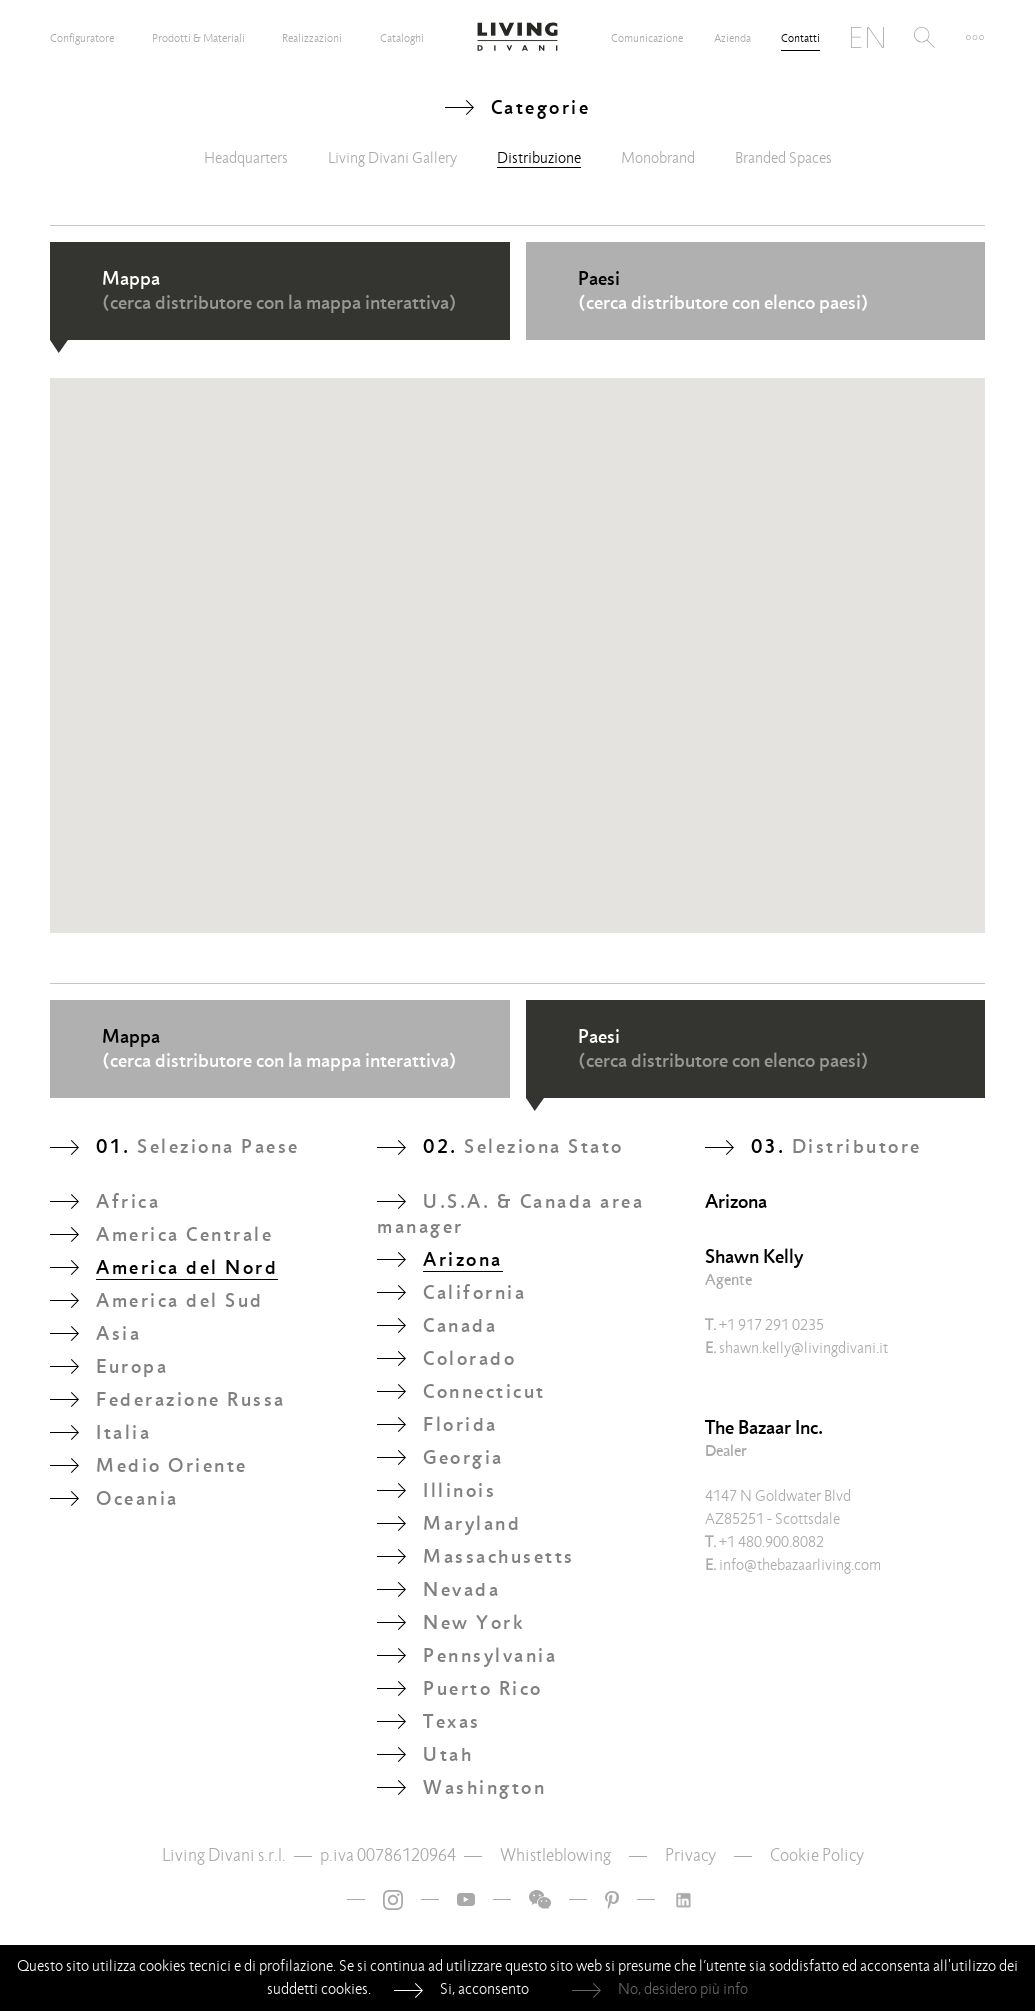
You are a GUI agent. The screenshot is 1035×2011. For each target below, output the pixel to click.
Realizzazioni (312, 38)
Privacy (690, 1855)
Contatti (800, 38)
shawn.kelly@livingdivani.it (796, 1348)
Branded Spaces (783, 158)
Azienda (732, 38)
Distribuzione (539, 158)
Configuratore (82, 38)
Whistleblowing (555, 1855)
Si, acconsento (484, 1989)
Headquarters (246, 158)
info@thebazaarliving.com (793, 1565)
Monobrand (658, 158)
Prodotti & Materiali (198, 38)
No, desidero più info (683, 1989)
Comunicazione (647, 38)
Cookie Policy (817, 1855)
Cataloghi (402, 38)
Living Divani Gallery (392, 158)
